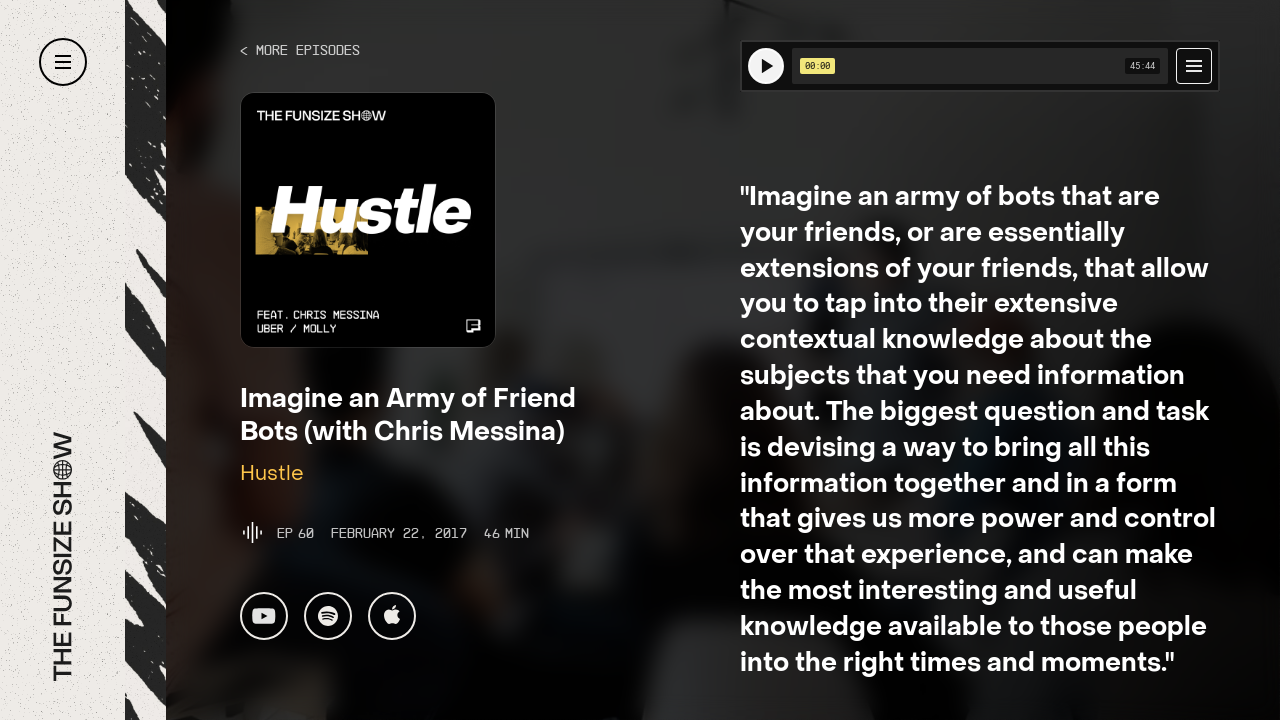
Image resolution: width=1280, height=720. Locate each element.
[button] (63, 62)
